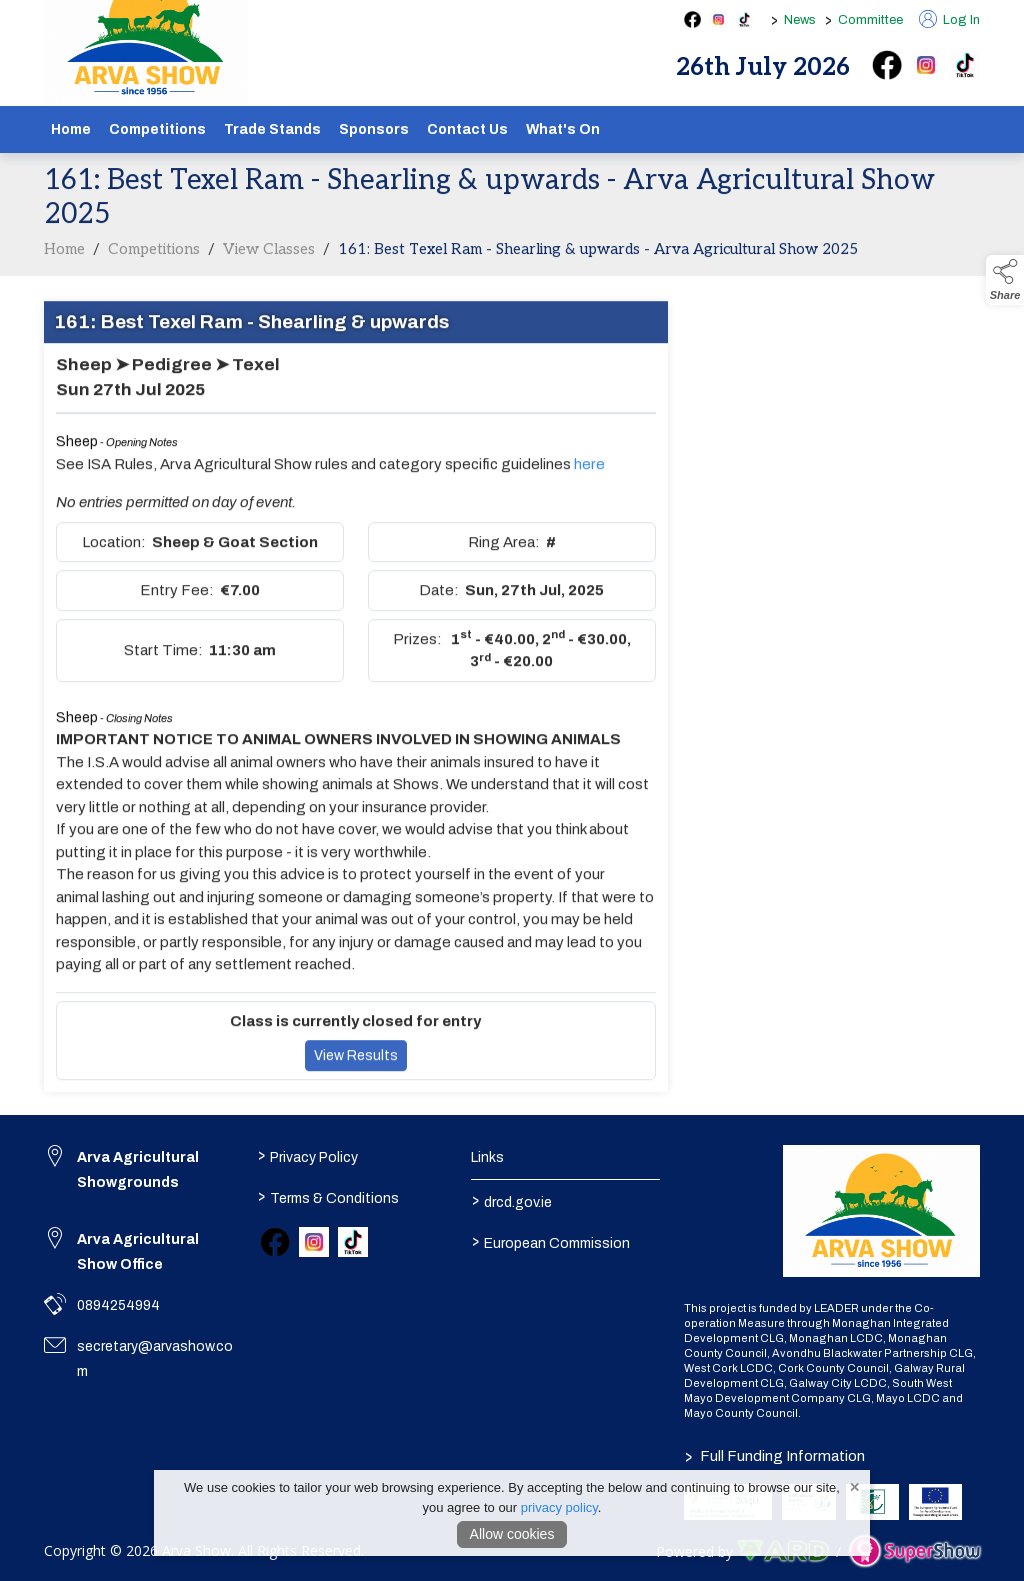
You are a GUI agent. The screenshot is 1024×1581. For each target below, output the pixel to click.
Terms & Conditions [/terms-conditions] (328, 1197)
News (800, 20)
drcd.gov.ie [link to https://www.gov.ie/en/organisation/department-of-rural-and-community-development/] (511, 1201)
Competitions (154, 262)
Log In (949, 20)
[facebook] (887, 65)
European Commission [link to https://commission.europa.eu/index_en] (550, 1242)
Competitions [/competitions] (157, 129)
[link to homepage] (881, 1211)
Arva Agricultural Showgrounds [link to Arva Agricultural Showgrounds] (138, 1170)
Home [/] (71, 129)
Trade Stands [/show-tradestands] (272, 129)
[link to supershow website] (914, 1551)
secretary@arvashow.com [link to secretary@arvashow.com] (155, 1359)
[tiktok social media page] (744, 19)
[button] (1005, 280)
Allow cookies (512, 1534)
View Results (356, 1068)
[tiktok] (965, 65)
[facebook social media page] (692, 19)
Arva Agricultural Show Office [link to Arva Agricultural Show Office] (138, 1252)
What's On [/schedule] (563, 129)
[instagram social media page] (718, 19)
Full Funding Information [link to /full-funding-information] (775, 1456)
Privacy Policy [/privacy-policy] (308, 1156)
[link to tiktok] (353, 1242)
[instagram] (926, 65)
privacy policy (559, 1507)
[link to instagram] (314, 1242)
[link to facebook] (275, 1242)
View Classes (269, 262)
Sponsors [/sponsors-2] (374, 129)
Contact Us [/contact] (467, 129)
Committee (870, 20)
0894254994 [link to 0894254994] (118, 1305)
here (589, 477)
